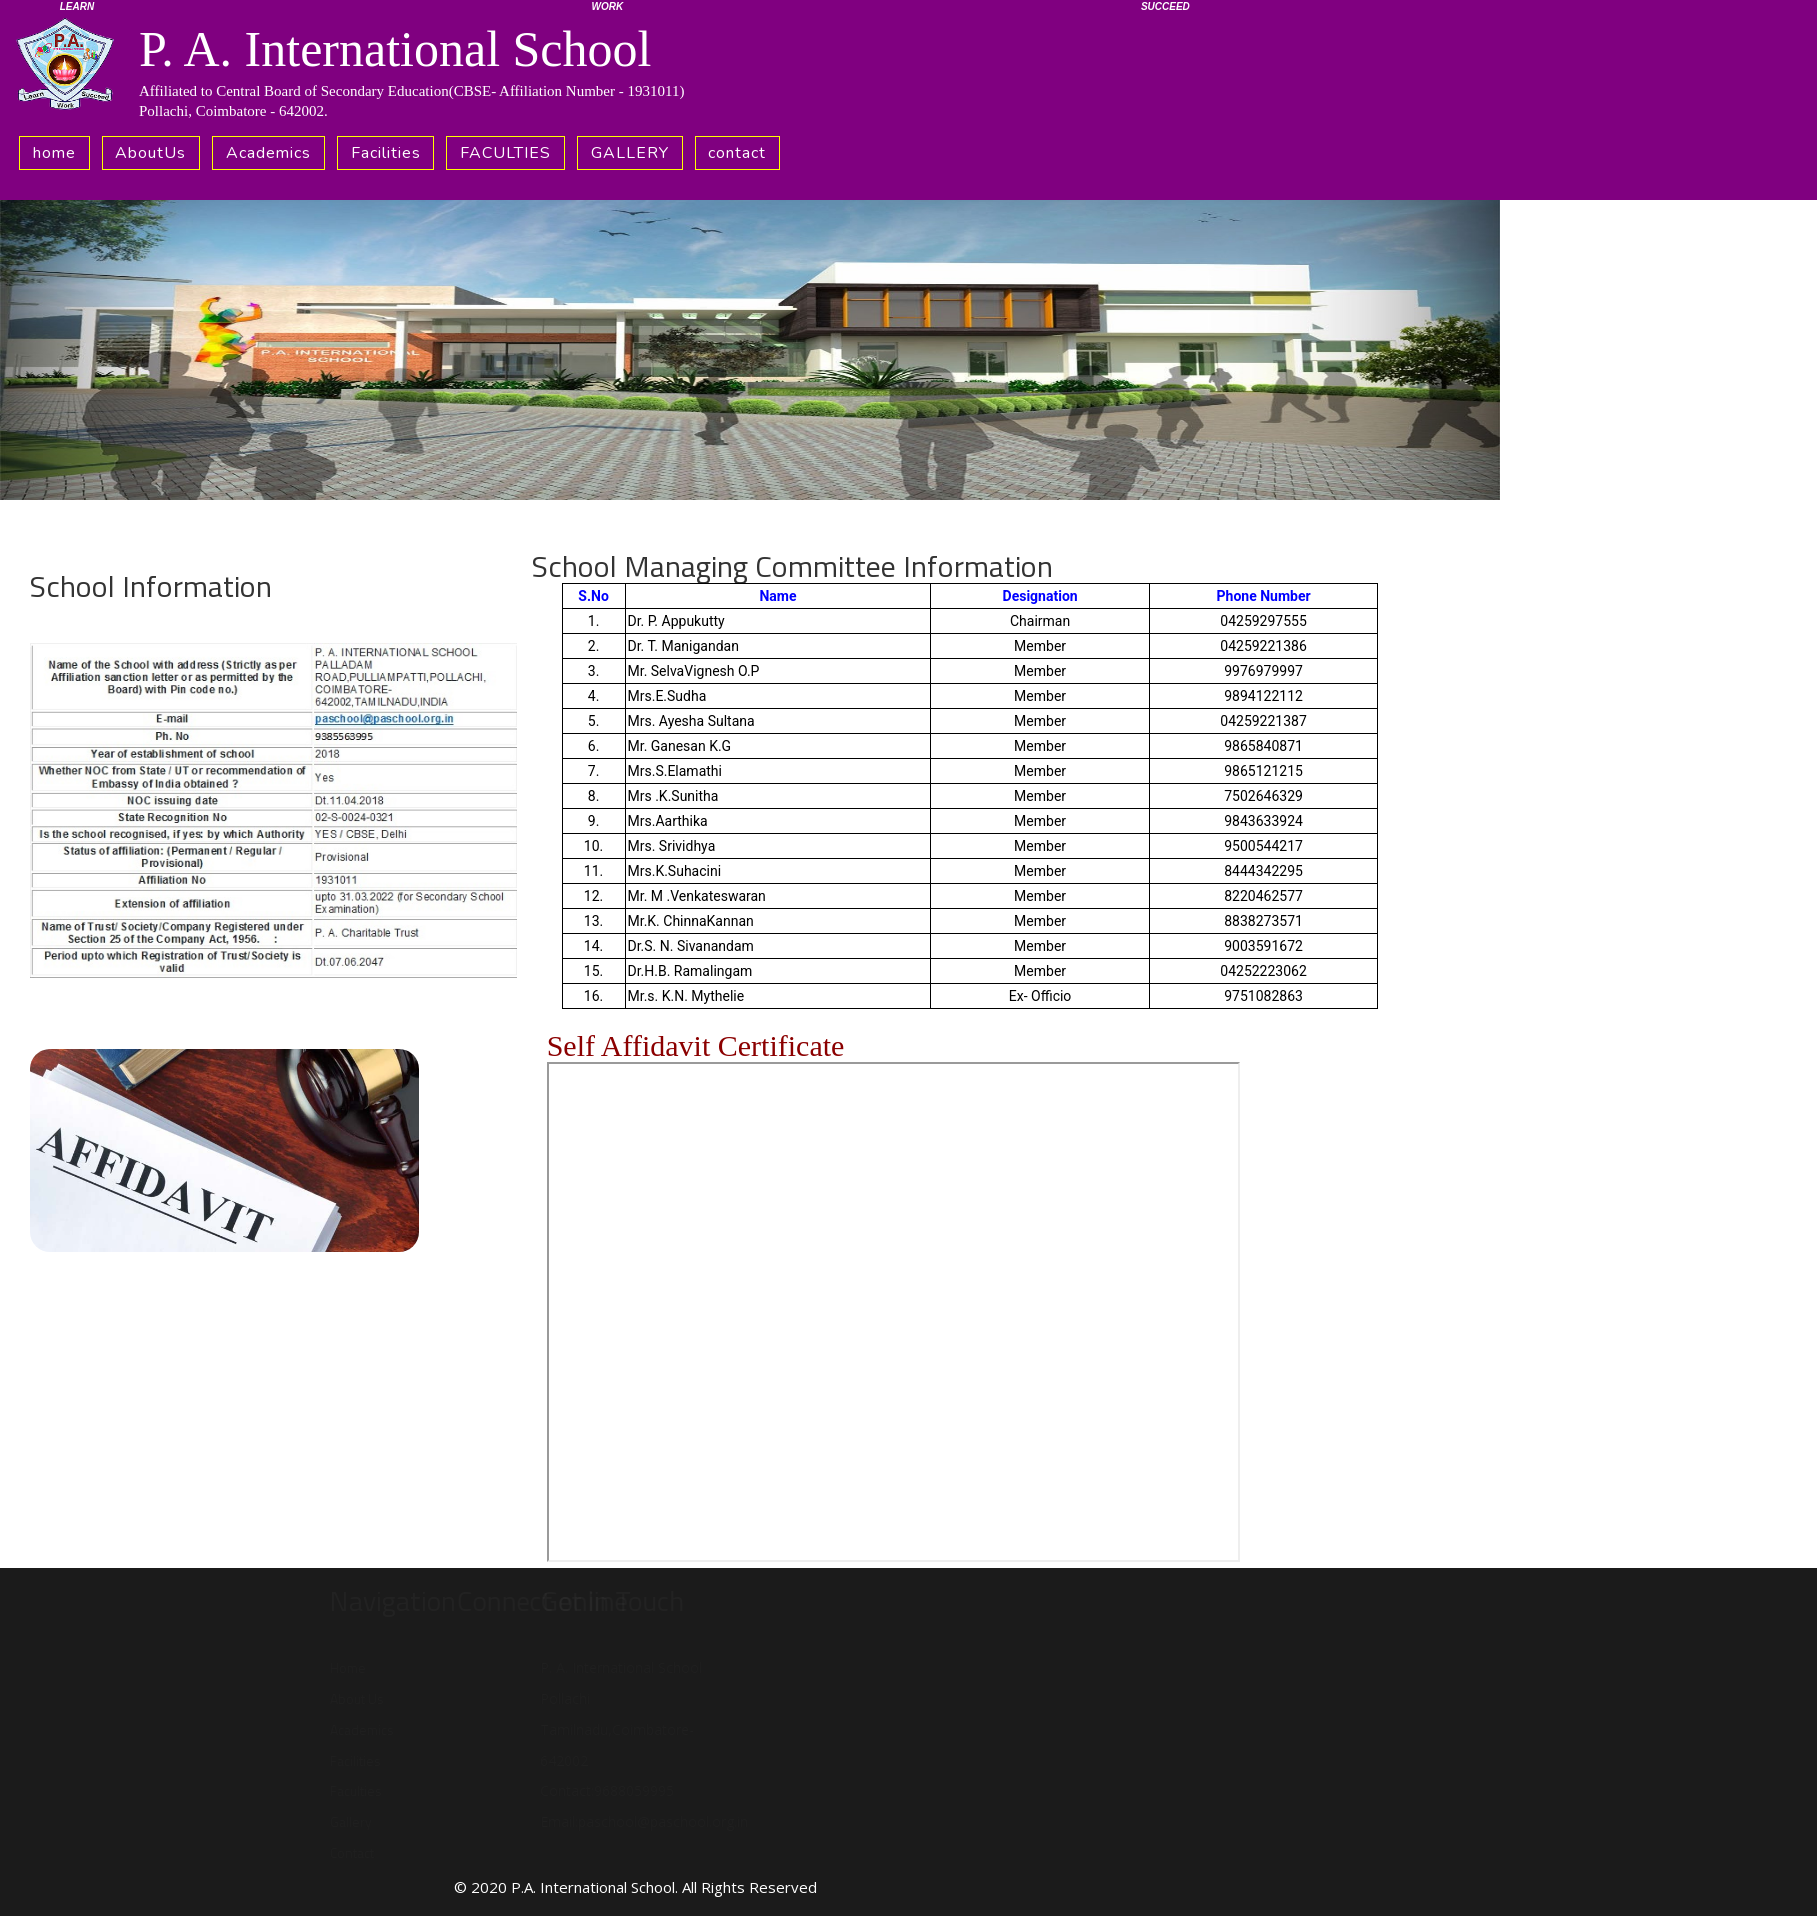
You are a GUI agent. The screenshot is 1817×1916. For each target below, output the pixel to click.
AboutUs (150, 153)
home (54, 153)
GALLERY (630, 153)
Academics (268, 153)
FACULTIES (505, 153)
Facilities (386, 153)
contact (737, 153)
